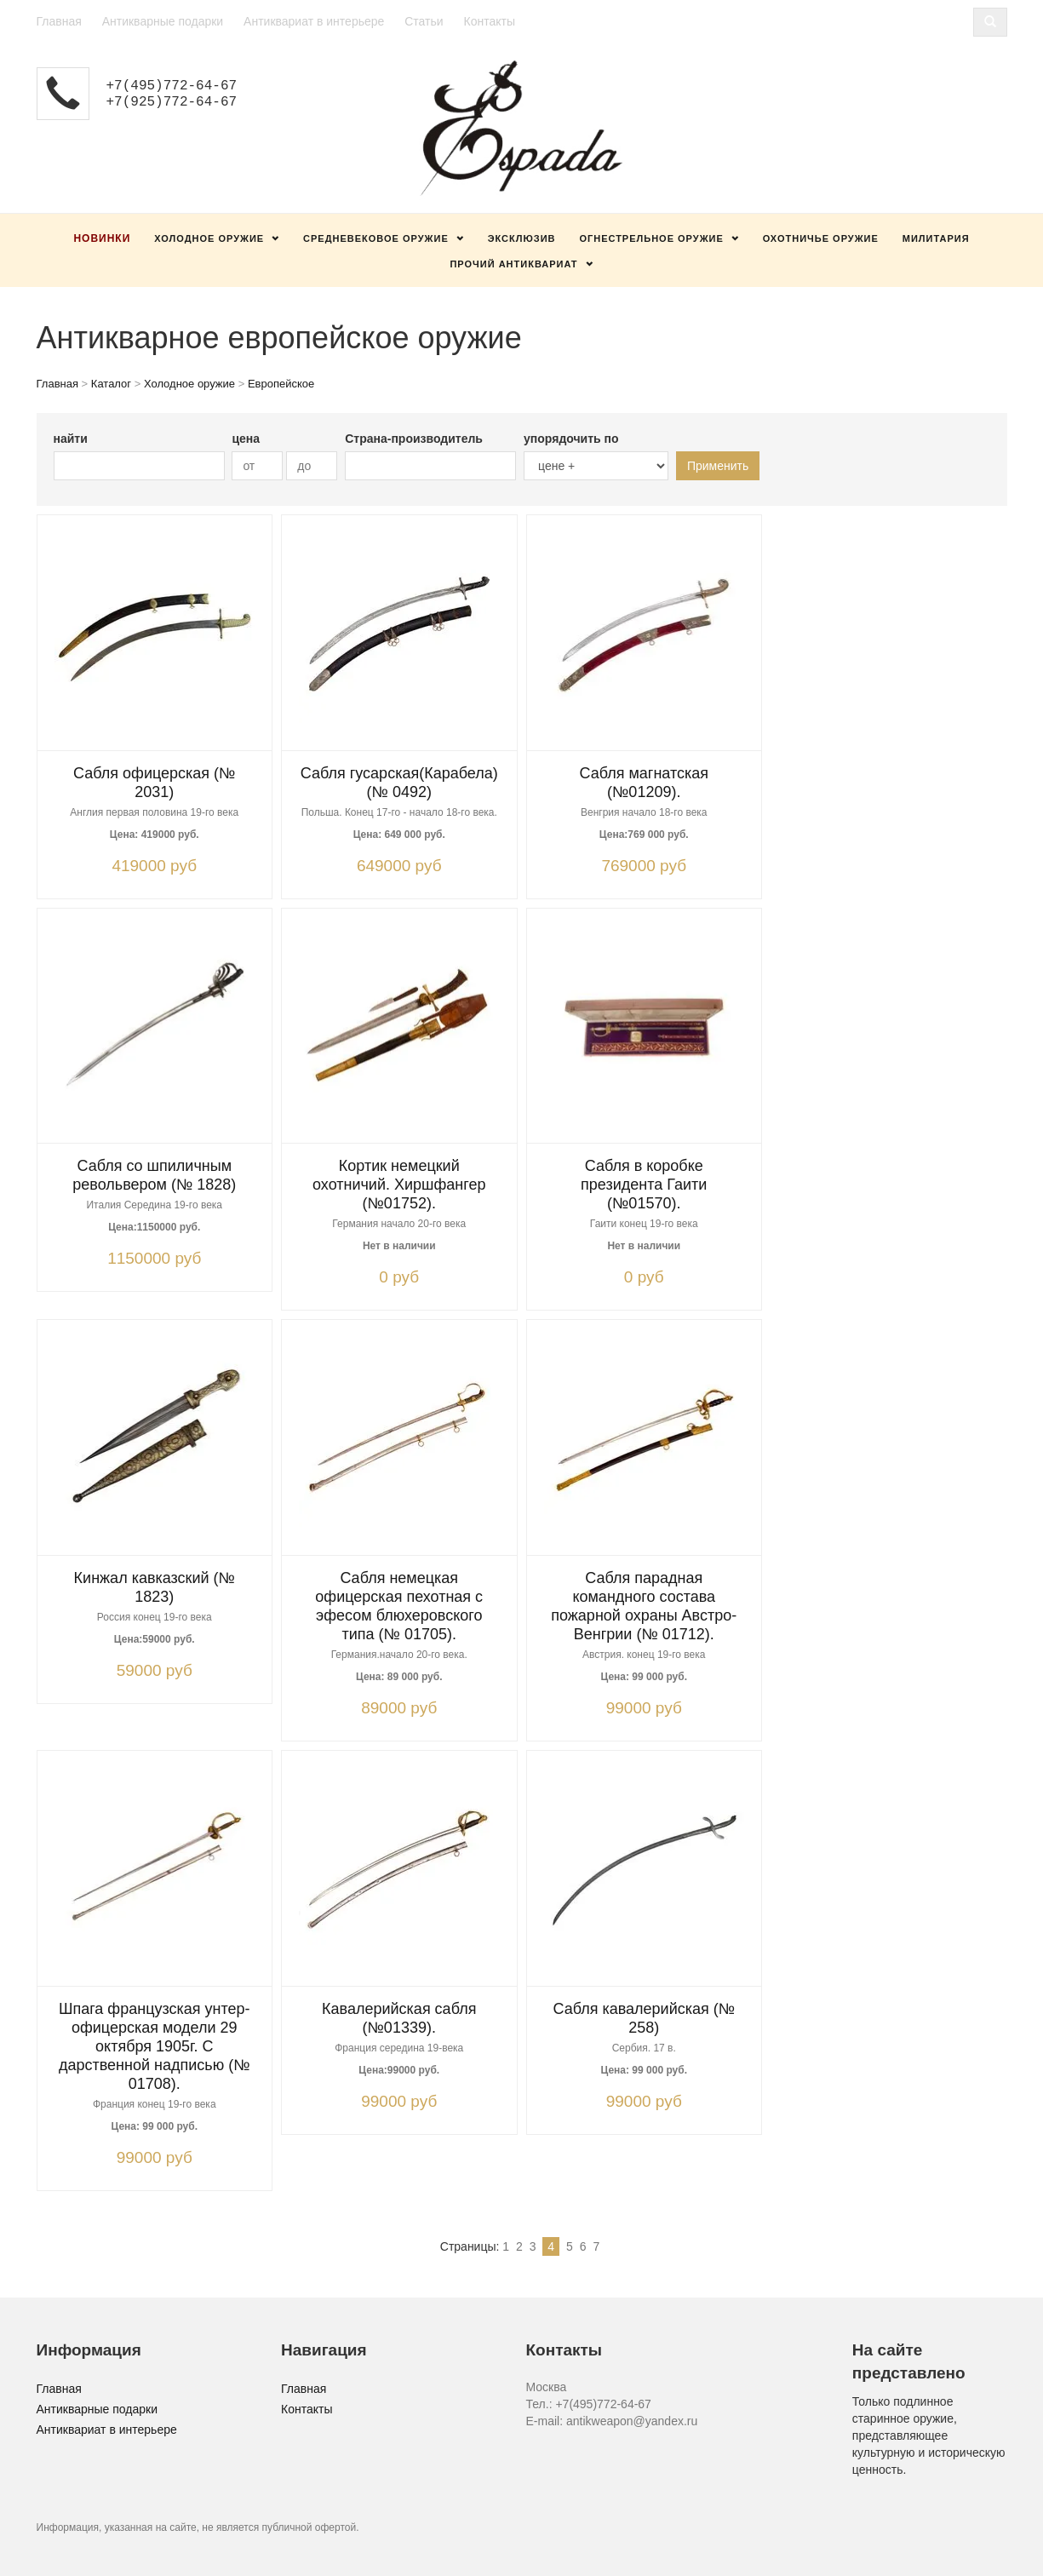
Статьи (423, 21)
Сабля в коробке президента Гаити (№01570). (644, 1184)
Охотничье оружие (821, 238)
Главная (59, 21)
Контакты (488, 21)
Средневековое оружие (376, 238)
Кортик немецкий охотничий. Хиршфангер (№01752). (398, 1184)
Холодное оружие (209, 238)
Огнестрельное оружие (651, 238)
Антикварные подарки (163, 21)
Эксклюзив (522, 238)
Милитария (936, 238)
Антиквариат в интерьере (314, 21)
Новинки (101, 238)
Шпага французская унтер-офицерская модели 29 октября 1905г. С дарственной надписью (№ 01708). (154, 2046)
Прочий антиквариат (513, 264)
